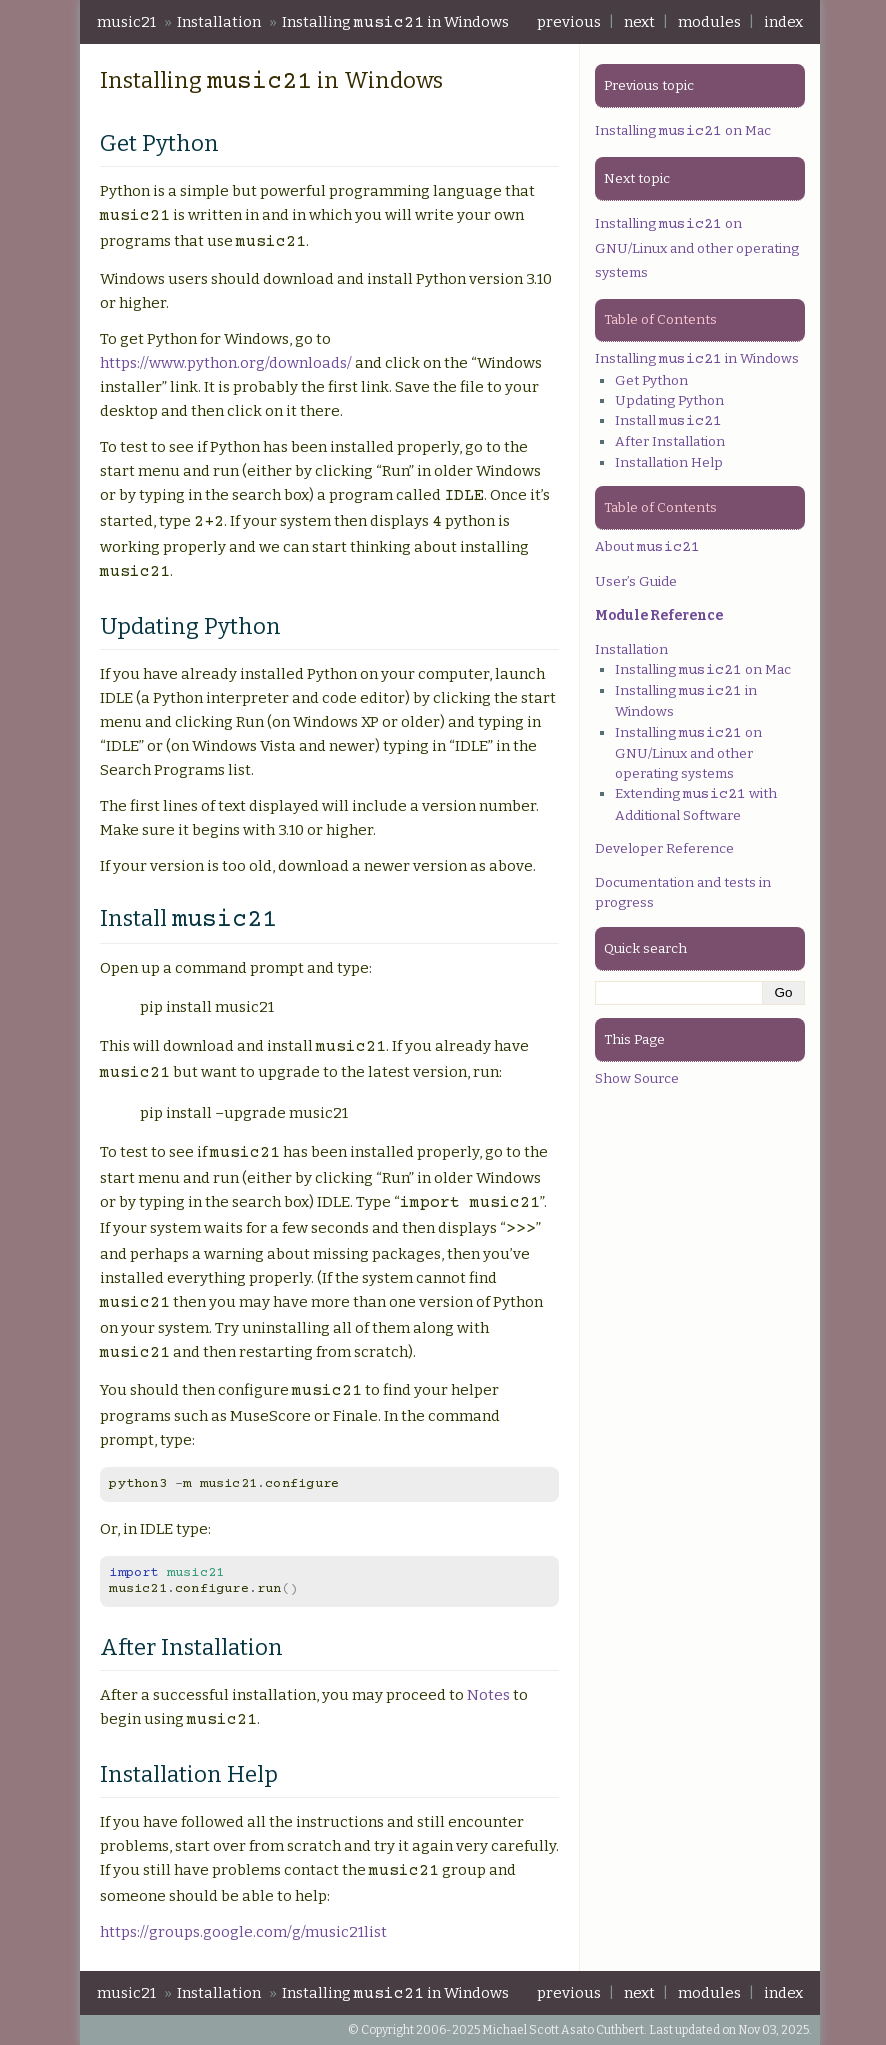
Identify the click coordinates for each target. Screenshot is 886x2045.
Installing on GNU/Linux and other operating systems (697, 248)
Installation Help (669, 462)
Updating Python (669, 400)
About (647, 546)
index (783, 22)
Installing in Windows (395, 23)
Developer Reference (664, 848)
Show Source (637, 1078)
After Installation (670, 441)
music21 (126, 22)
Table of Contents (660, 319)
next (639, 22)
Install (668, 420)
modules (709, 22)
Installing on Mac (683, 130)
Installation (219, 22)
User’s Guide (636, 581)
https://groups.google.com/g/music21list (243, 1932)
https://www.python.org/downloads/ (226, 363)
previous (569, 22)
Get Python (651, 380)
